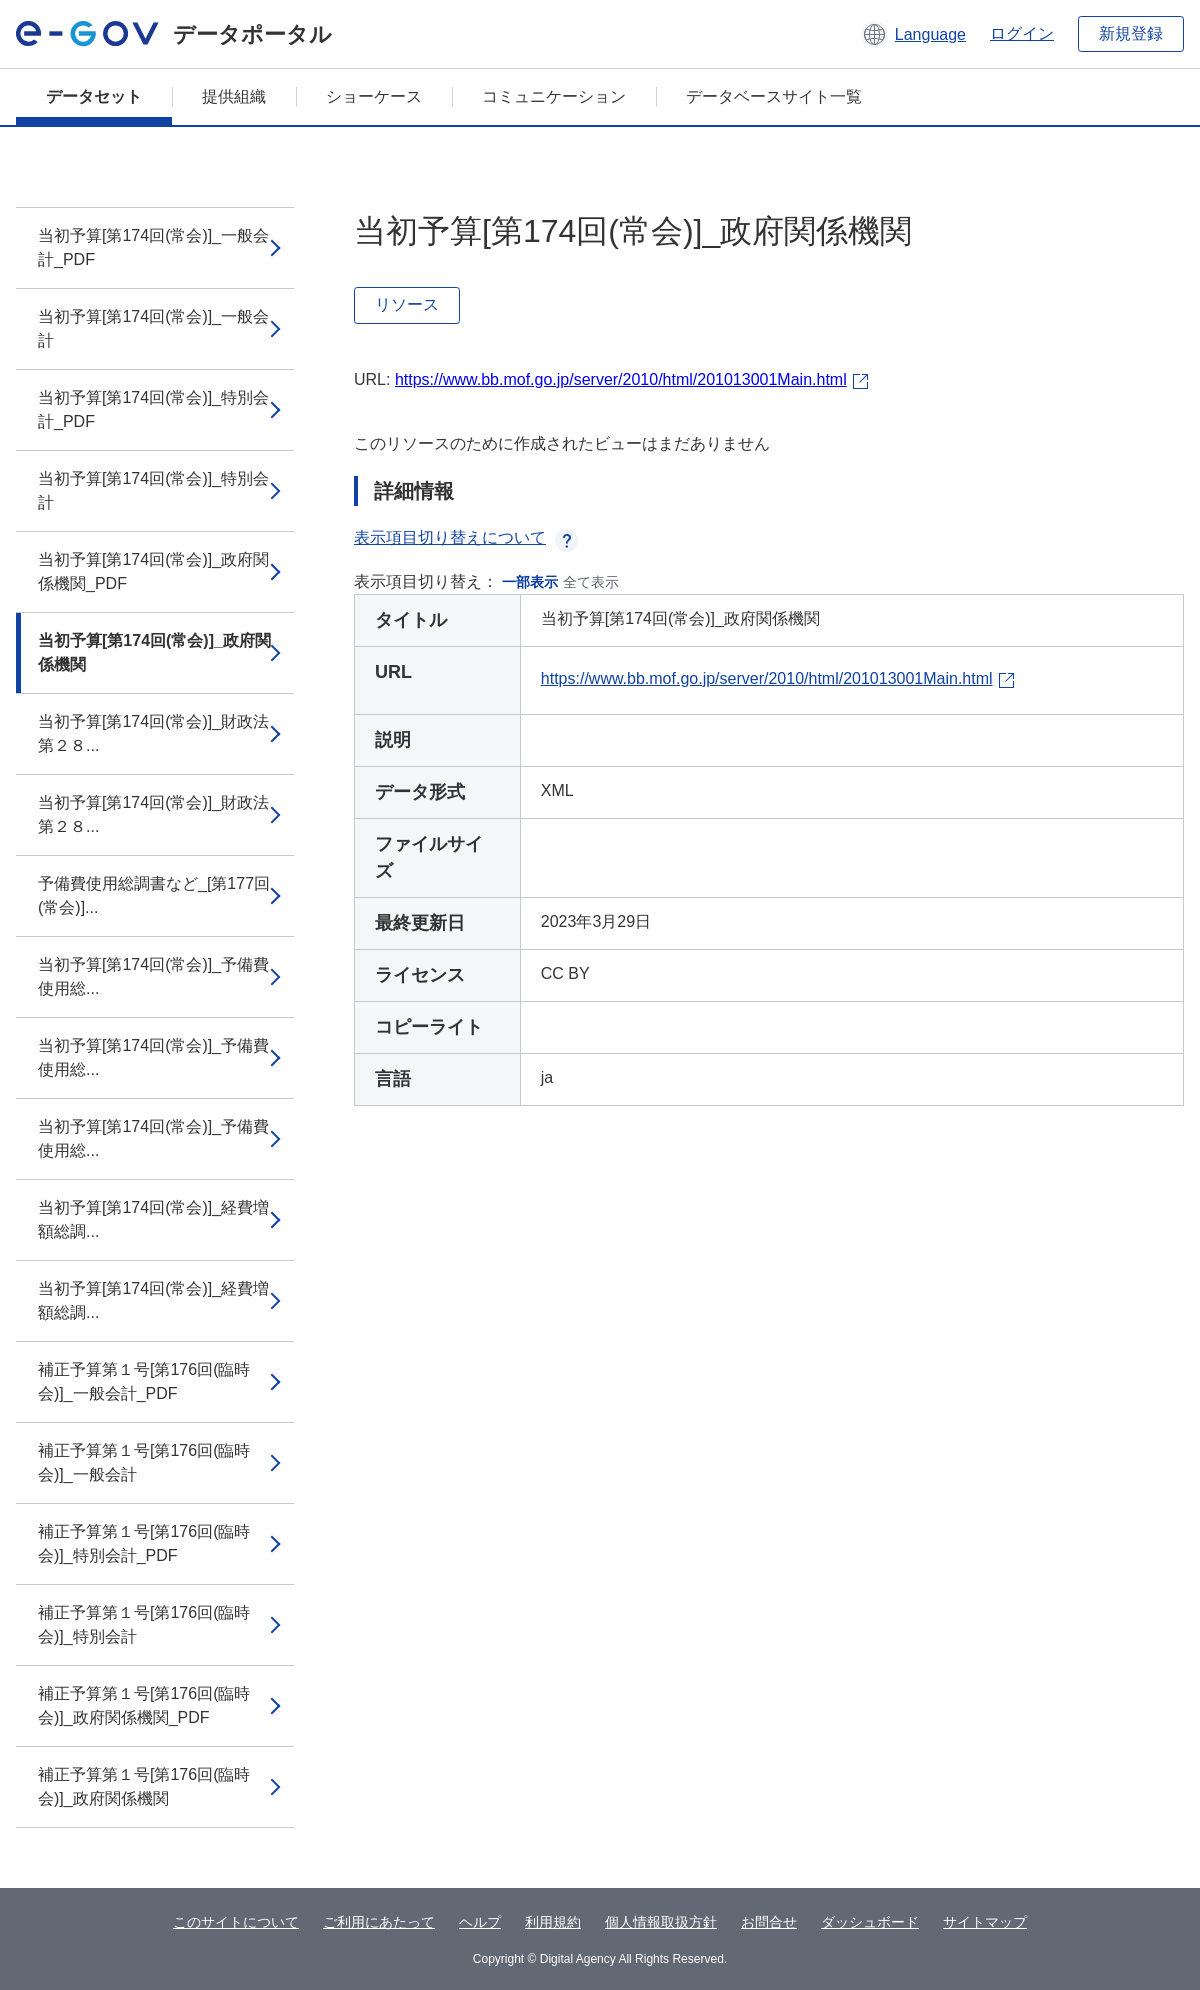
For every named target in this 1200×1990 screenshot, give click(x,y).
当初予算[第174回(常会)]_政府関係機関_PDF (153, 571)
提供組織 (234, 96)
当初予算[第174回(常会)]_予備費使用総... (153, 976)
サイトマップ (985, 1922)
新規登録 (1131, 33)
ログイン (1022, 33)
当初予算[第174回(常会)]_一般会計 (153, 328)
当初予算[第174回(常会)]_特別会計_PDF (153, 409)
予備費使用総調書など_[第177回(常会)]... (154, 895)
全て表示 (591, 582)
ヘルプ (480, 1922)
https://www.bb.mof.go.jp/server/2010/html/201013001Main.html (621, 379)
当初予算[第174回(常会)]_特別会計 (153, 490)
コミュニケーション (554, 96)
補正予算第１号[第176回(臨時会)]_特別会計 (144, 1624)
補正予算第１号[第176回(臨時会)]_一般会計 (144, 1462)
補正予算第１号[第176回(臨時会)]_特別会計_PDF (144, 1543)
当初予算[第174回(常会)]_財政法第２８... (153, 733)
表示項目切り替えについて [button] (466, 537)
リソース (407, 304)
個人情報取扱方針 (661, 1922)
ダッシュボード (870, 1922)
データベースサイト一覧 (774, 96)
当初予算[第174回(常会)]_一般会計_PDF (153, 247)
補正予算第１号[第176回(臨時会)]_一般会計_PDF (144, 1381)
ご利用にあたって (379, 1922)
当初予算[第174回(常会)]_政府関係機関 (154, 652)
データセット (94, 96)
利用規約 (553, 1922)
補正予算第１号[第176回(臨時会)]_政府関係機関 (144, 1786)
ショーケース (374, 96)
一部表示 (530, 582)
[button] (913, 34)
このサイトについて (236, 1922)
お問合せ (769, 1922)
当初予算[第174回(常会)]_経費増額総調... (153, 1219)
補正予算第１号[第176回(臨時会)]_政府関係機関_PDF (144, 1705)
